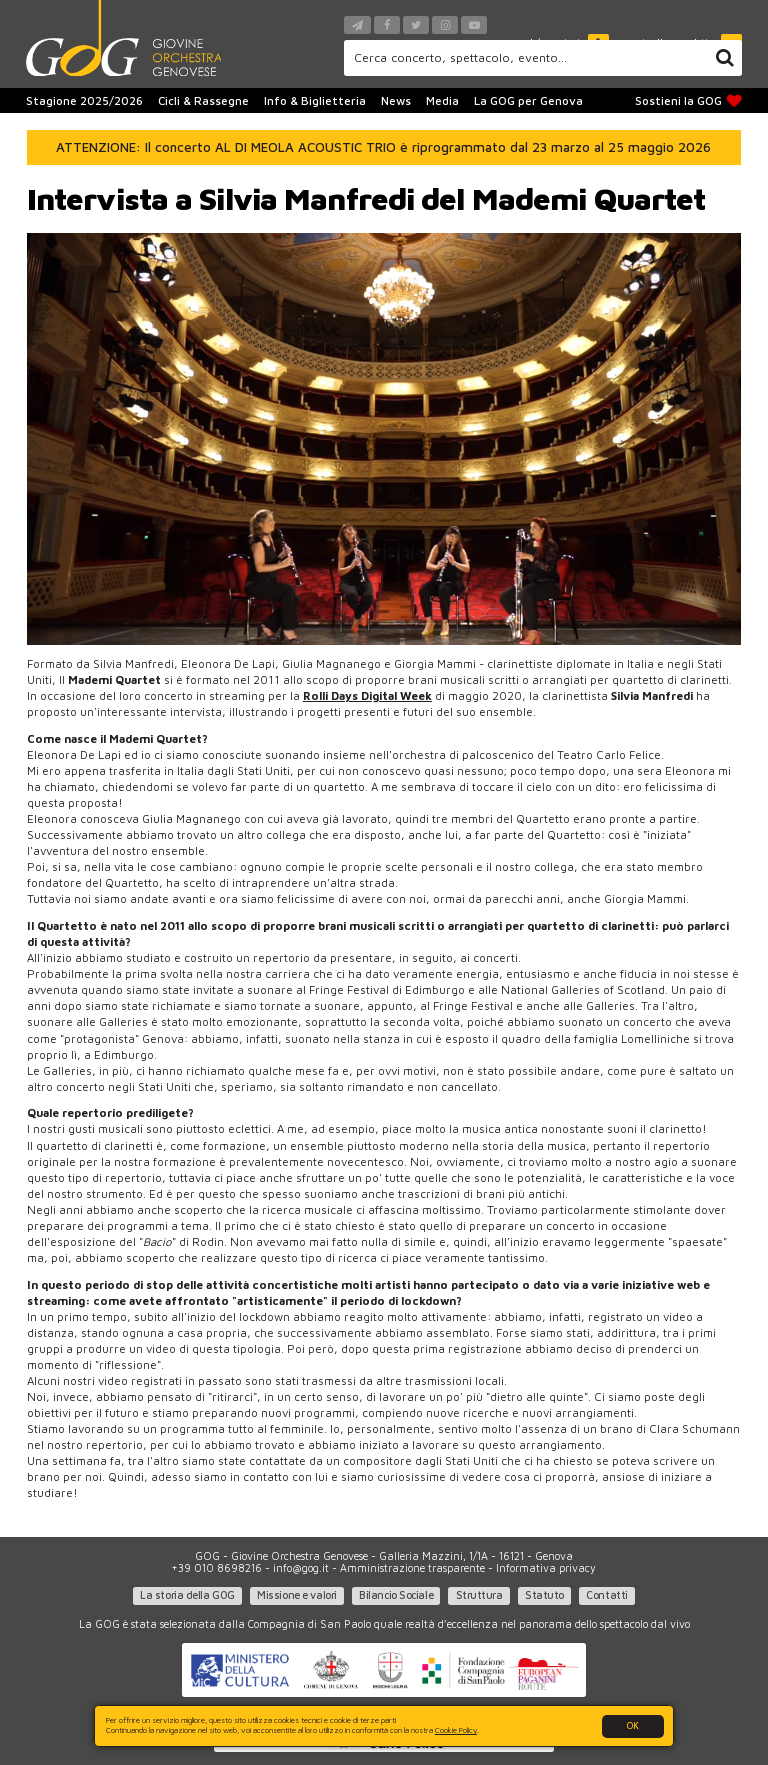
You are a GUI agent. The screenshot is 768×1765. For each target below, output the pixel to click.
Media (442, 100)
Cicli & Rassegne (203, 100)
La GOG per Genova (528, 100)
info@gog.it (301, 1568)
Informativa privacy (546, 1568)
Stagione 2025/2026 (84, 100)
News (396, 100)
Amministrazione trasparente (412, 1568)
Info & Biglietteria (315, 100)
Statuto (544, 1595)
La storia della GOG (187, 1595)
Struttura (479, 1595)
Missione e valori (297, 1595)
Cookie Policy (456, 1730)
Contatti (606, 1595)
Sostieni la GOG (689, 101)
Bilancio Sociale (396, 1595)
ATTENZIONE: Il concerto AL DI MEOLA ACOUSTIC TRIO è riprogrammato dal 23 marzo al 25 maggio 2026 (383, 147)
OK (633, 1725)
